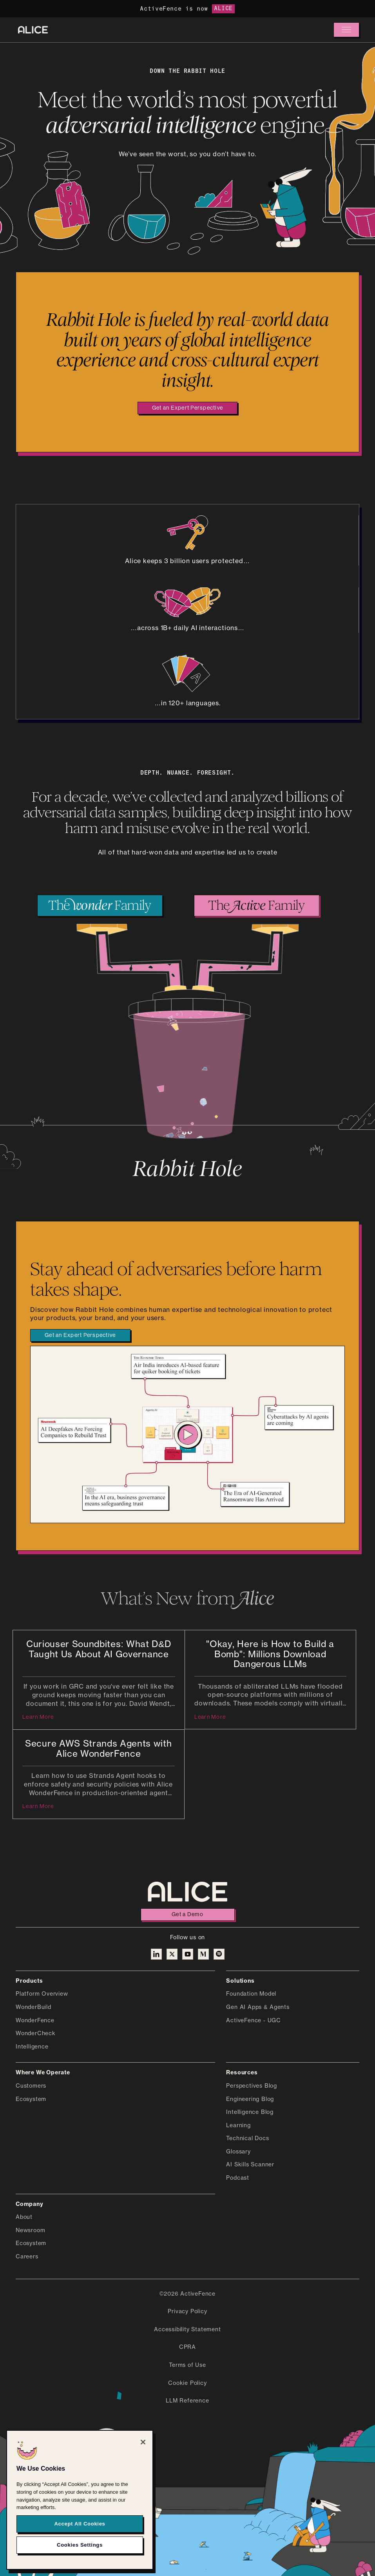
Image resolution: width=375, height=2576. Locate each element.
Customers (31, 2086)
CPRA (187, 2347)
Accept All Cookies (79, 2524)
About (24, 2217)
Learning (238, 2125)
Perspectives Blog (251, 2086)
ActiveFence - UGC (253, 2020)
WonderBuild (33, 2007)
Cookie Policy (187, 2383)
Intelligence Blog (250, 2112)
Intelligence (32, 2047)
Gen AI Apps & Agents (257, 2007)
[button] (346, 29)
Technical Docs (247, 2138)
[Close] (143, 2442)
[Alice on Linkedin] (156, 1954)
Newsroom (30, 2230)
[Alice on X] (172, 1954)
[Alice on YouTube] (187, 1954)
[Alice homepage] (33, 30)
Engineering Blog (250, 2099)
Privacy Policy (187, 2311)
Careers (27, 2257)
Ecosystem (31, 2099)
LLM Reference (187, 2401)
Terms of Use (187, 2365)
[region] (79, 2500)
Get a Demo (187, 1914)
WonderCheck (36, 2033)
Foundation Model (251, 1994)
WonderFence (35, 2020)
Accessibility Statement (187, 2329)
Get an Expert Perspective (187, 408)
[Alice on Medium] (203, 1954)
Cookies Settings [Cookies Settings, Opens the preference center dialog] (80, 2545)
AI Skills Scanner (250, 2165)
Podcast (237, 2178)
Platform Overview (42, 1994)
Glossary (238, 2152)
